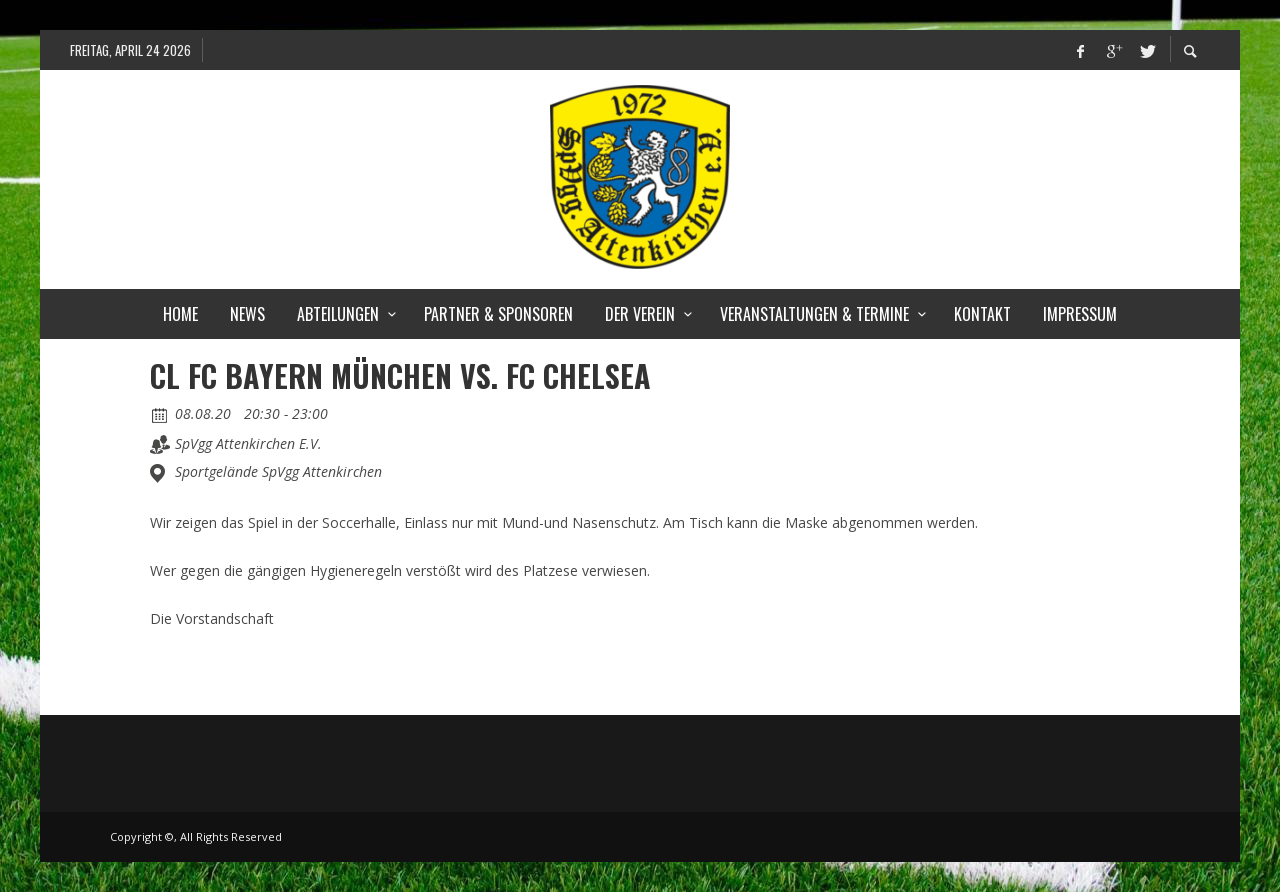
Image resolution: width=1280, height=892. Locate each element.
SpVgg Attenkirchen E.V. (248, 443)
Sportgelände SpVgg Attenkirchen (278, 472)
